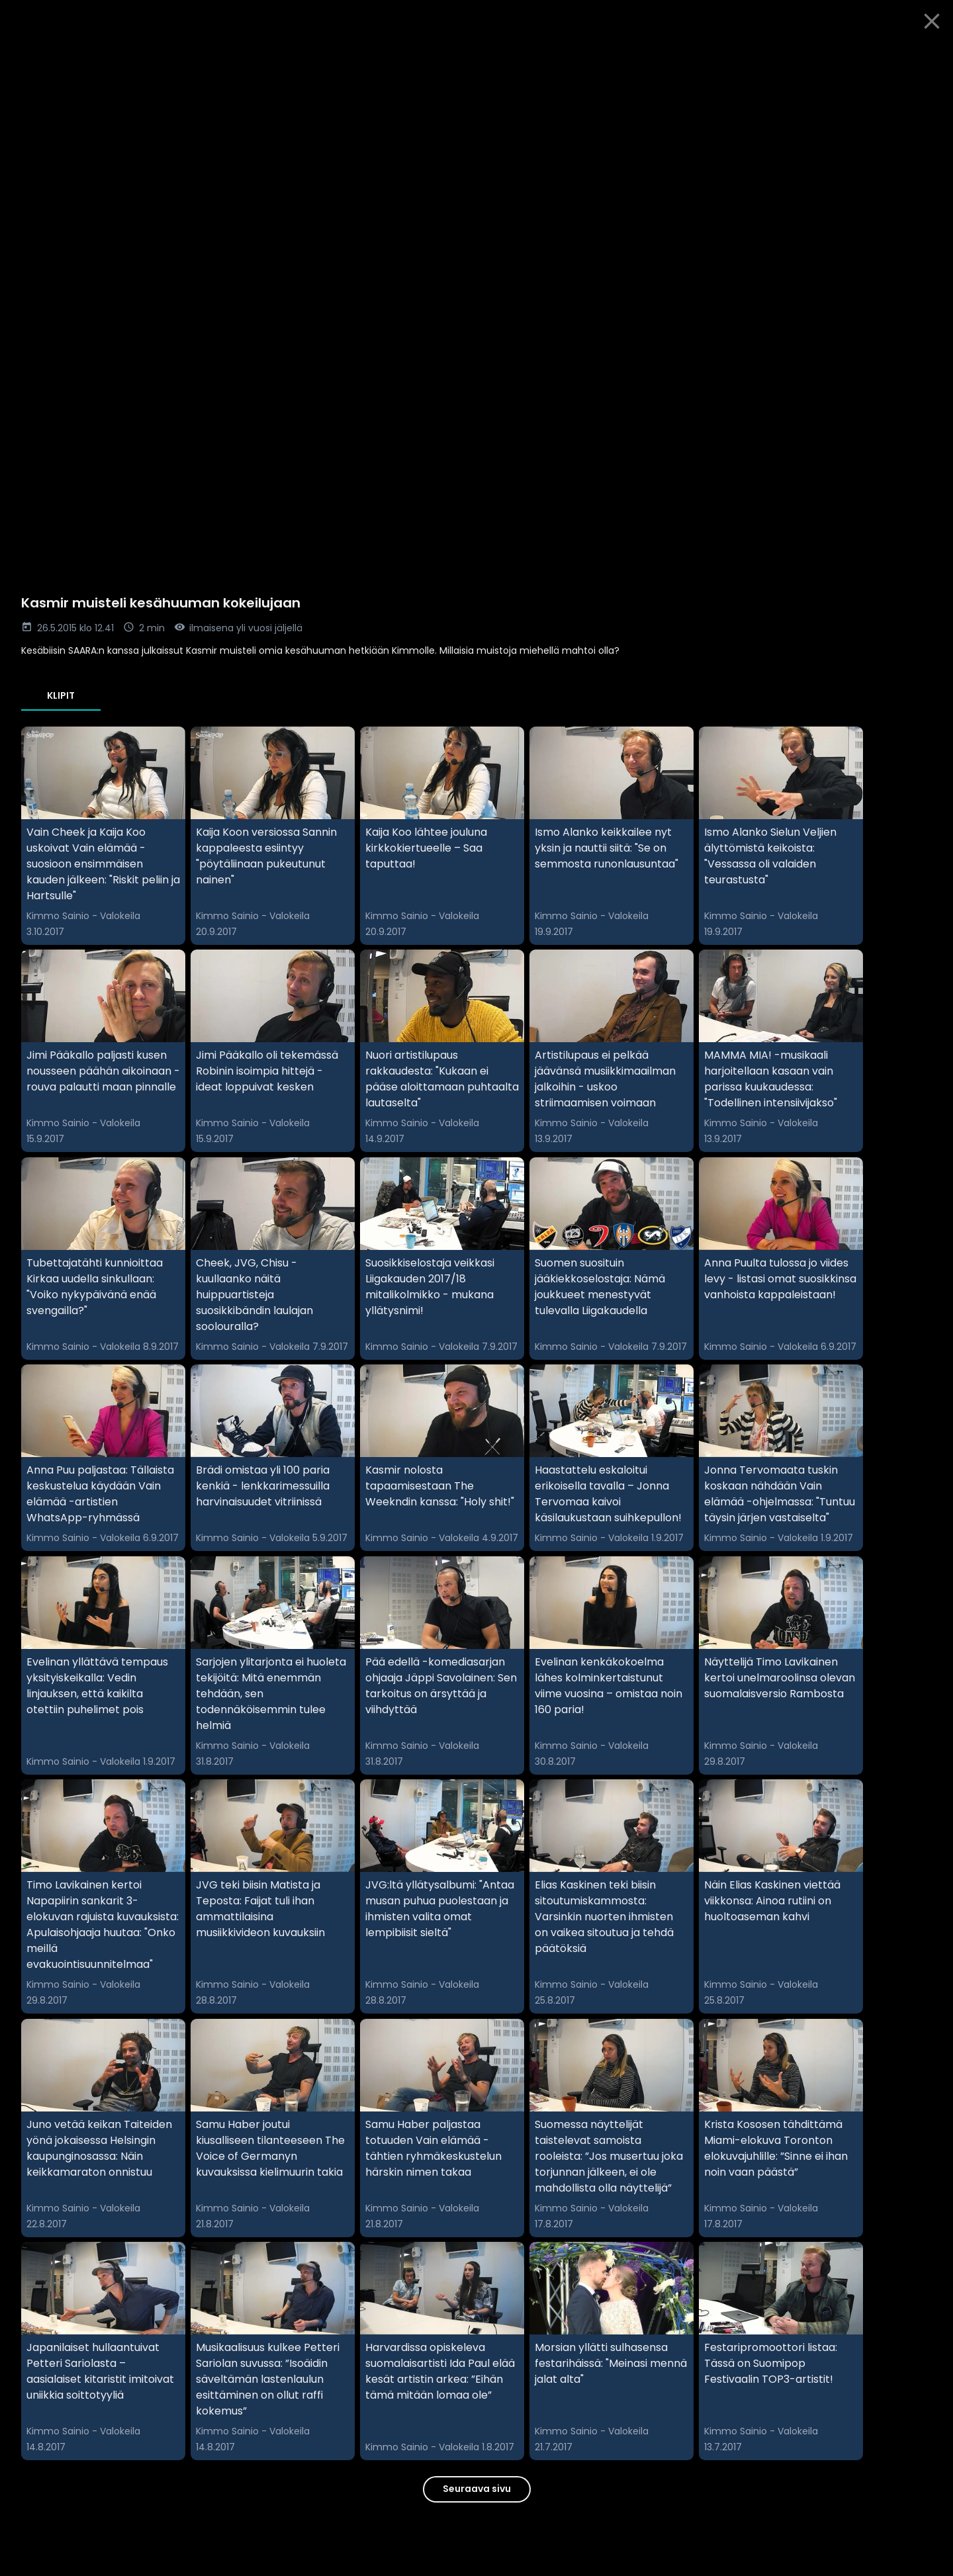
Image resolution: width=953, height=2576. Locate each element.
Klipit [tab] (61, 695)
